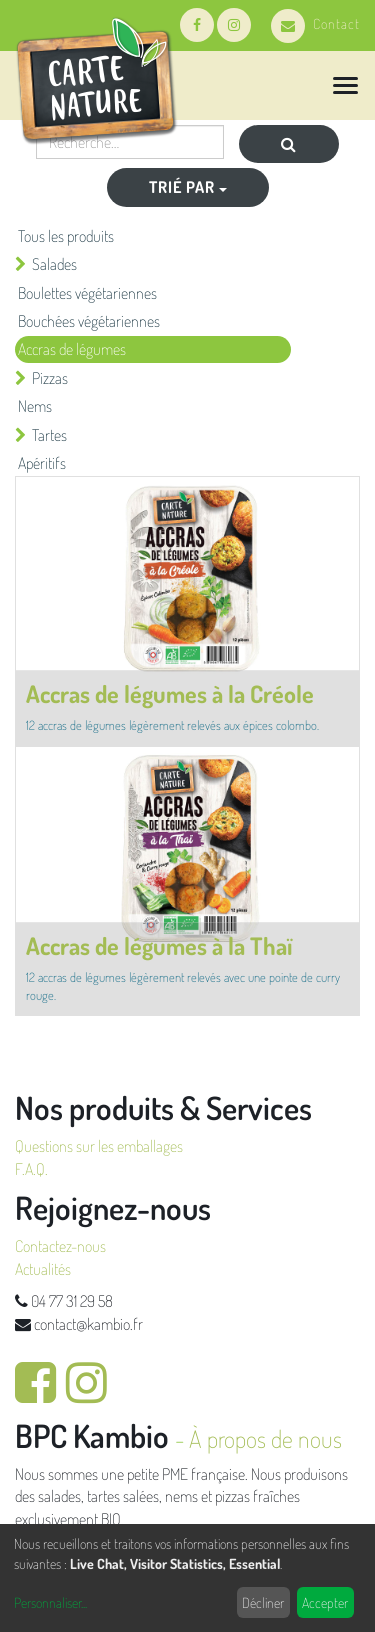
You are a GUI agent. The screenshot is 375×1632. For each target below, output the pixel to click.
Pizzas (50, 378)
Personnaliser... (50, 1602)
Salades (54, 264)
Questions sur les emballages (99, 1146)
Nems (35, 406)
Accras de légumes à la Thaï (159, 945)
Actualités (43, 1269)
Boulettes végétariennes (87, 293)
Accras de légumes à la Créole (170, 693)
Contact (315, 23)
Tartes (49, 435)
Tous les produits (66, 236)
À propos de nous (265, 1438)
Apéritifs (42, 463)
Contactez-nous (60, 1246)
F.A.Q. (31, 1169)
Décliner (263, 1602)
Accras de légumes (72, 349)
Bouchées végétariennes (89, 321)
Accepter (325, 1602)
